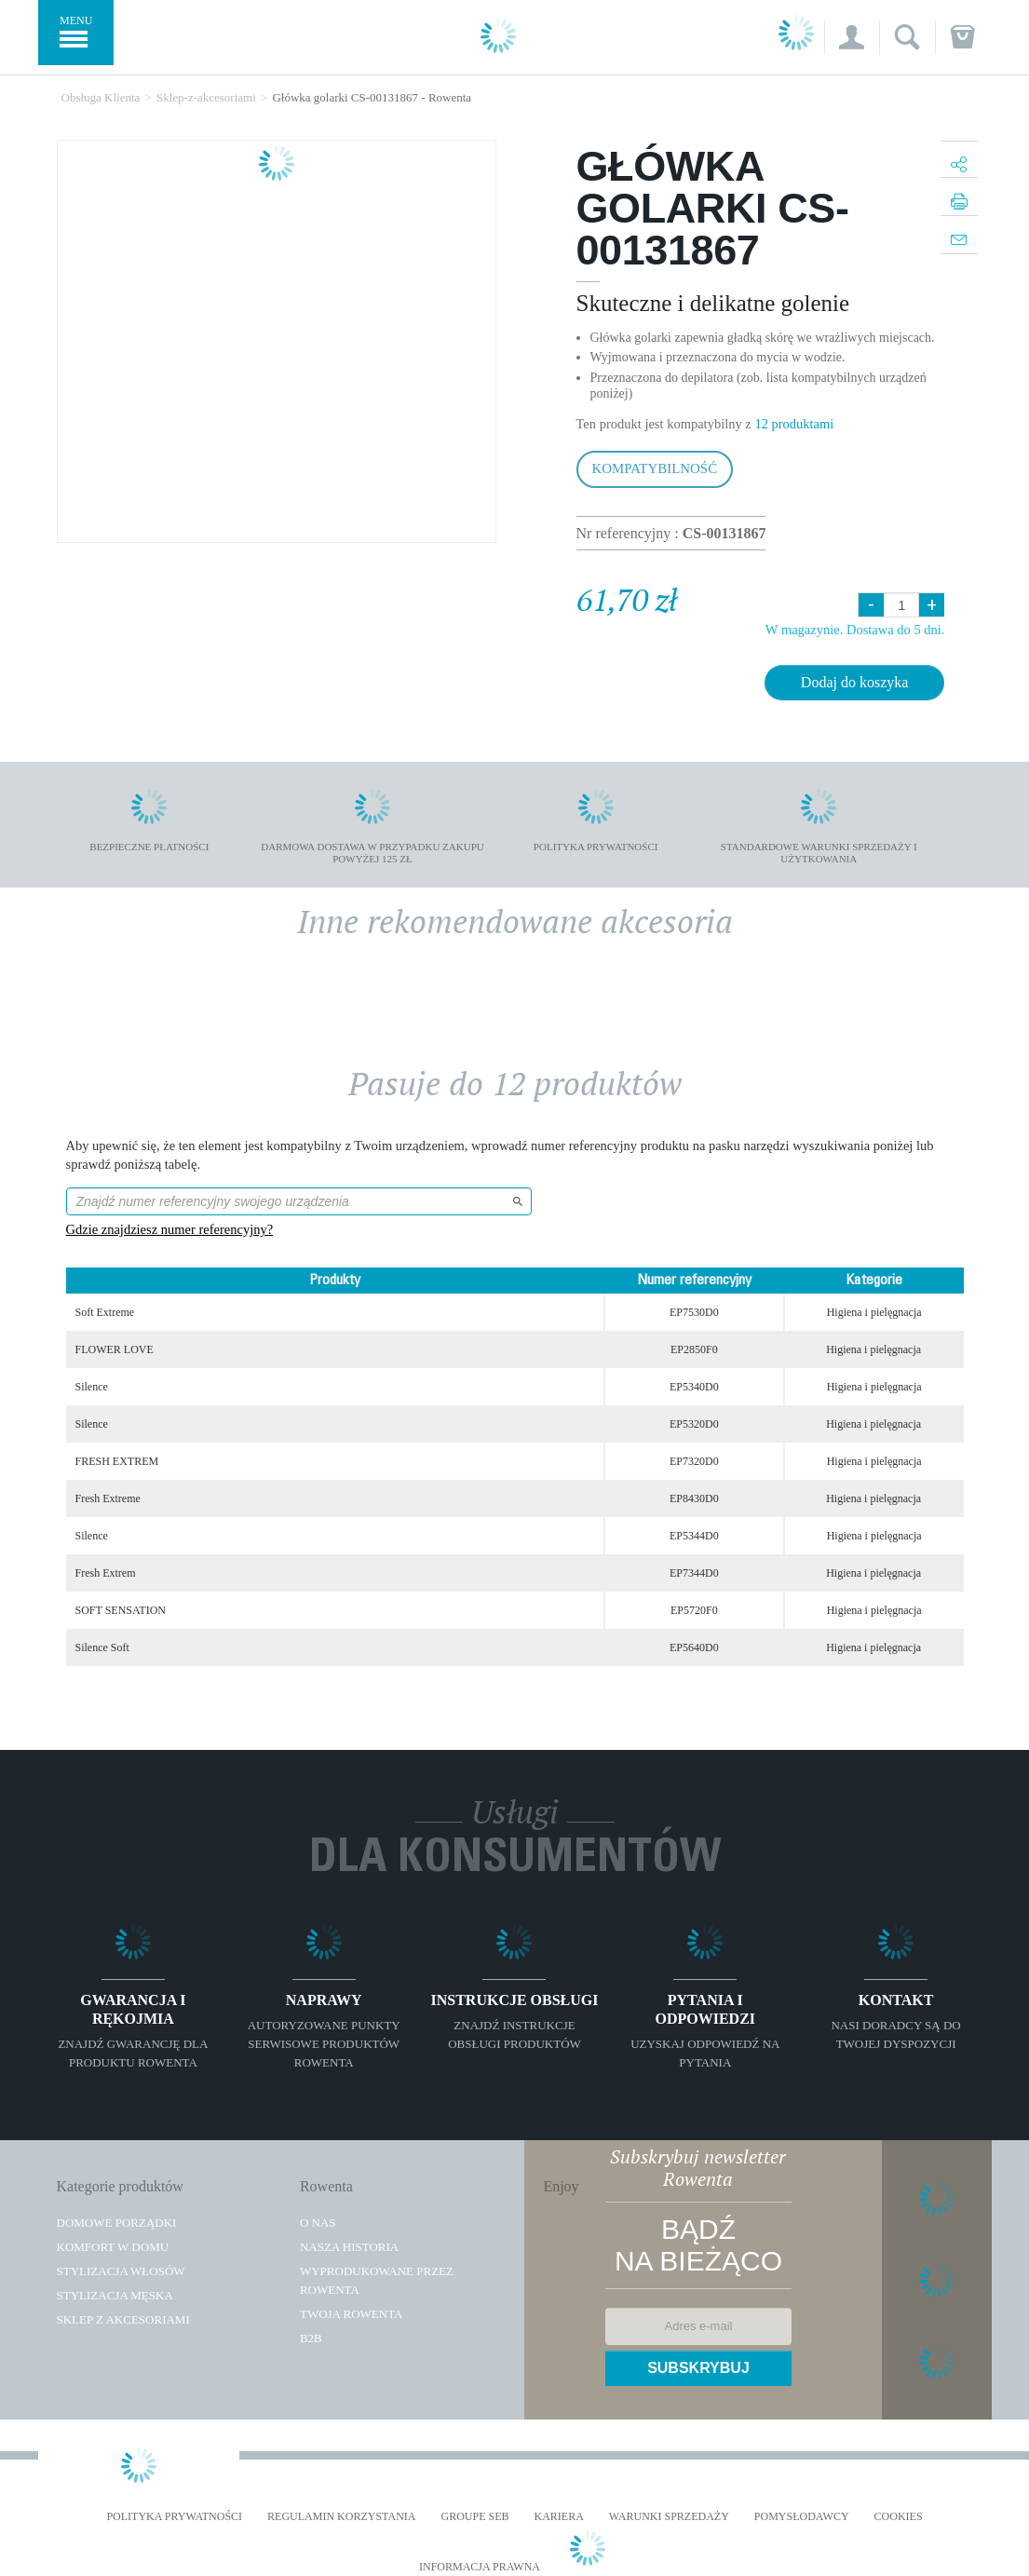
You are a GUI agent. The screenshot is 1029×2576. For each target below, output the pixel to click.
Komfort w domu (113, 2247)
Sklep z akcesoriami (123, 2319)
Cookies (898, 2517)
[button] (851, 37)
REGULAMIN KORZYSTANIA (341, 2517)
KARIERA (559, 2517)
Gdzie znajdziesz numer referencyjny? (170, 1229)
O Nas (318, 2223)
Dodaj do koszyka (855, 682)
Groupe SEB (474, 2517)
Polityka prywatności (174, 2517)
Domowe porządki (117, 2223)
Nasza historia (349, 2247)
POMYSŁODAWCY (801, 2517)
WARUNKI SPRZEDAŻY (669, 2517)
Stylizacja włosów (121, 2271)
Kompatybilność (655, 468)
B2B (311, 2338)
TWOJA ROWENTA (351, 2314)
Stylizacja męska (115, 2295)
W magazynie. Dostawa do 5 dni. (855, 629)
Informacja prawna (479, 2567)
